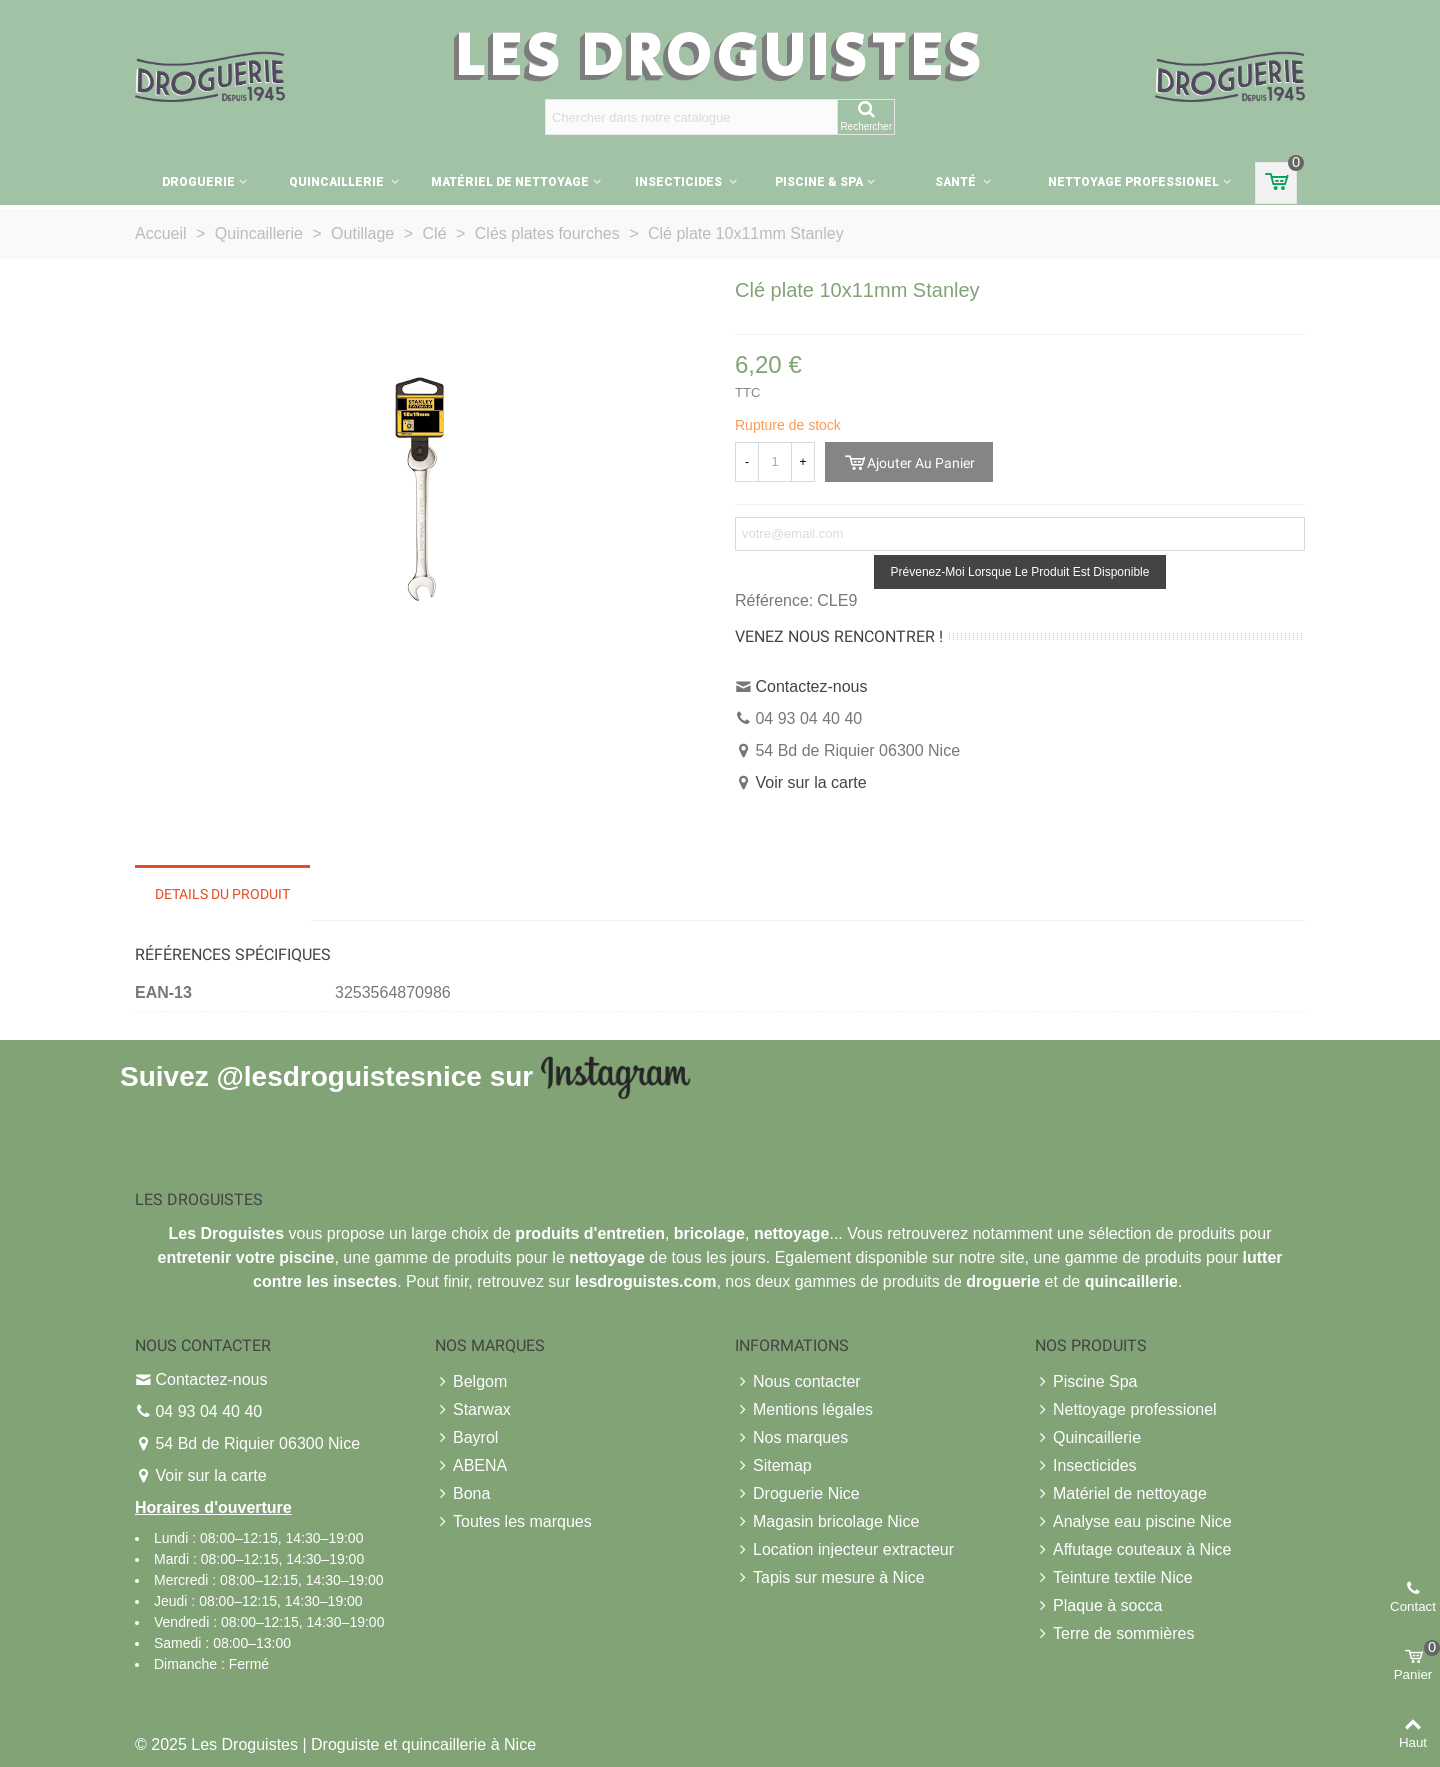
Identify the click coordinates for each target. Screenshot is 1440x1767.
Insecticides (680, 182)
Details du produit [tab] (222, 894)
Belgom (471, 1382)
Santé (957, 182)
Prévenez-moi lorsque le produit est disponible (1020, 572)
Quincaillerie (338, 182)
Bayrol (466, 1438)
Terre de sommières (1114, 1634)
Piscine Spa (1086, 1382)
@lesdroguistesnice (348, 1075)
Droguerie (198, 182)
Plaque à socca (1098, 1606)
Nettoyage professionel (1133, 182)
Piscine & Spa (819, 182)
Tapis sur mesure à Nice (830, 1578)
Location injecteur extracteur (844, 1550)
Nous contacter (798, 1382)
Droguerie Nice (797, 1494)
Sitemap (773, 1466)
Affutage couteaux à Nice (1133, 1550)
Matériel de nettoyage (510, 182)
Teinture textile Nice (1114, 1578)
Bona (462, 1494)
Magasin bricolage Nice (827, 1522)
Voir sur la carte (810, 782)
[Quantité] (775, 462)
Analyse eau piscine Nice (1133, 1522)
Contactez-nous (811, 686)
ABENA (471, 1466)
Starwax (473, 1410)
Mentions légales (804, 1410)
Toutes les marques (513, 1522)
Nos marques (791, 1438)
